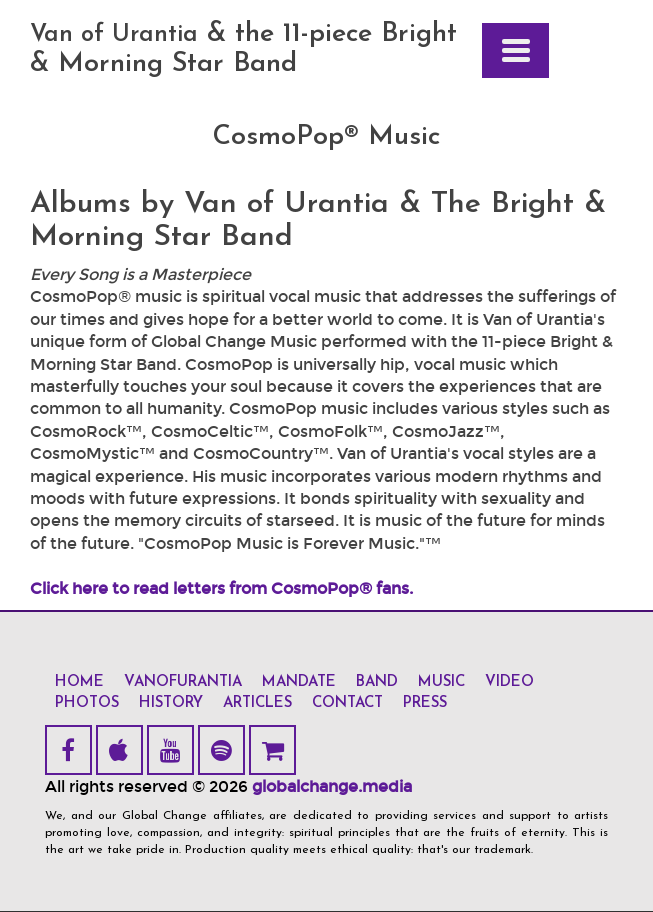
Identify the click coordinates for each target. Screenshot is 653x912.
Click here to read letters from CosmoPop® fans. (221, 588)
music (441, 682)
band (377, 682)
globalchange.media (332, 786)
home (79, 682)
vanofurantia (183, 682)
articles (257, 703)
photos (87, 703)
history (171, 703)
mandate (299, 682)
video (509, 682)
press (425, 703)
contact (347, 703)
